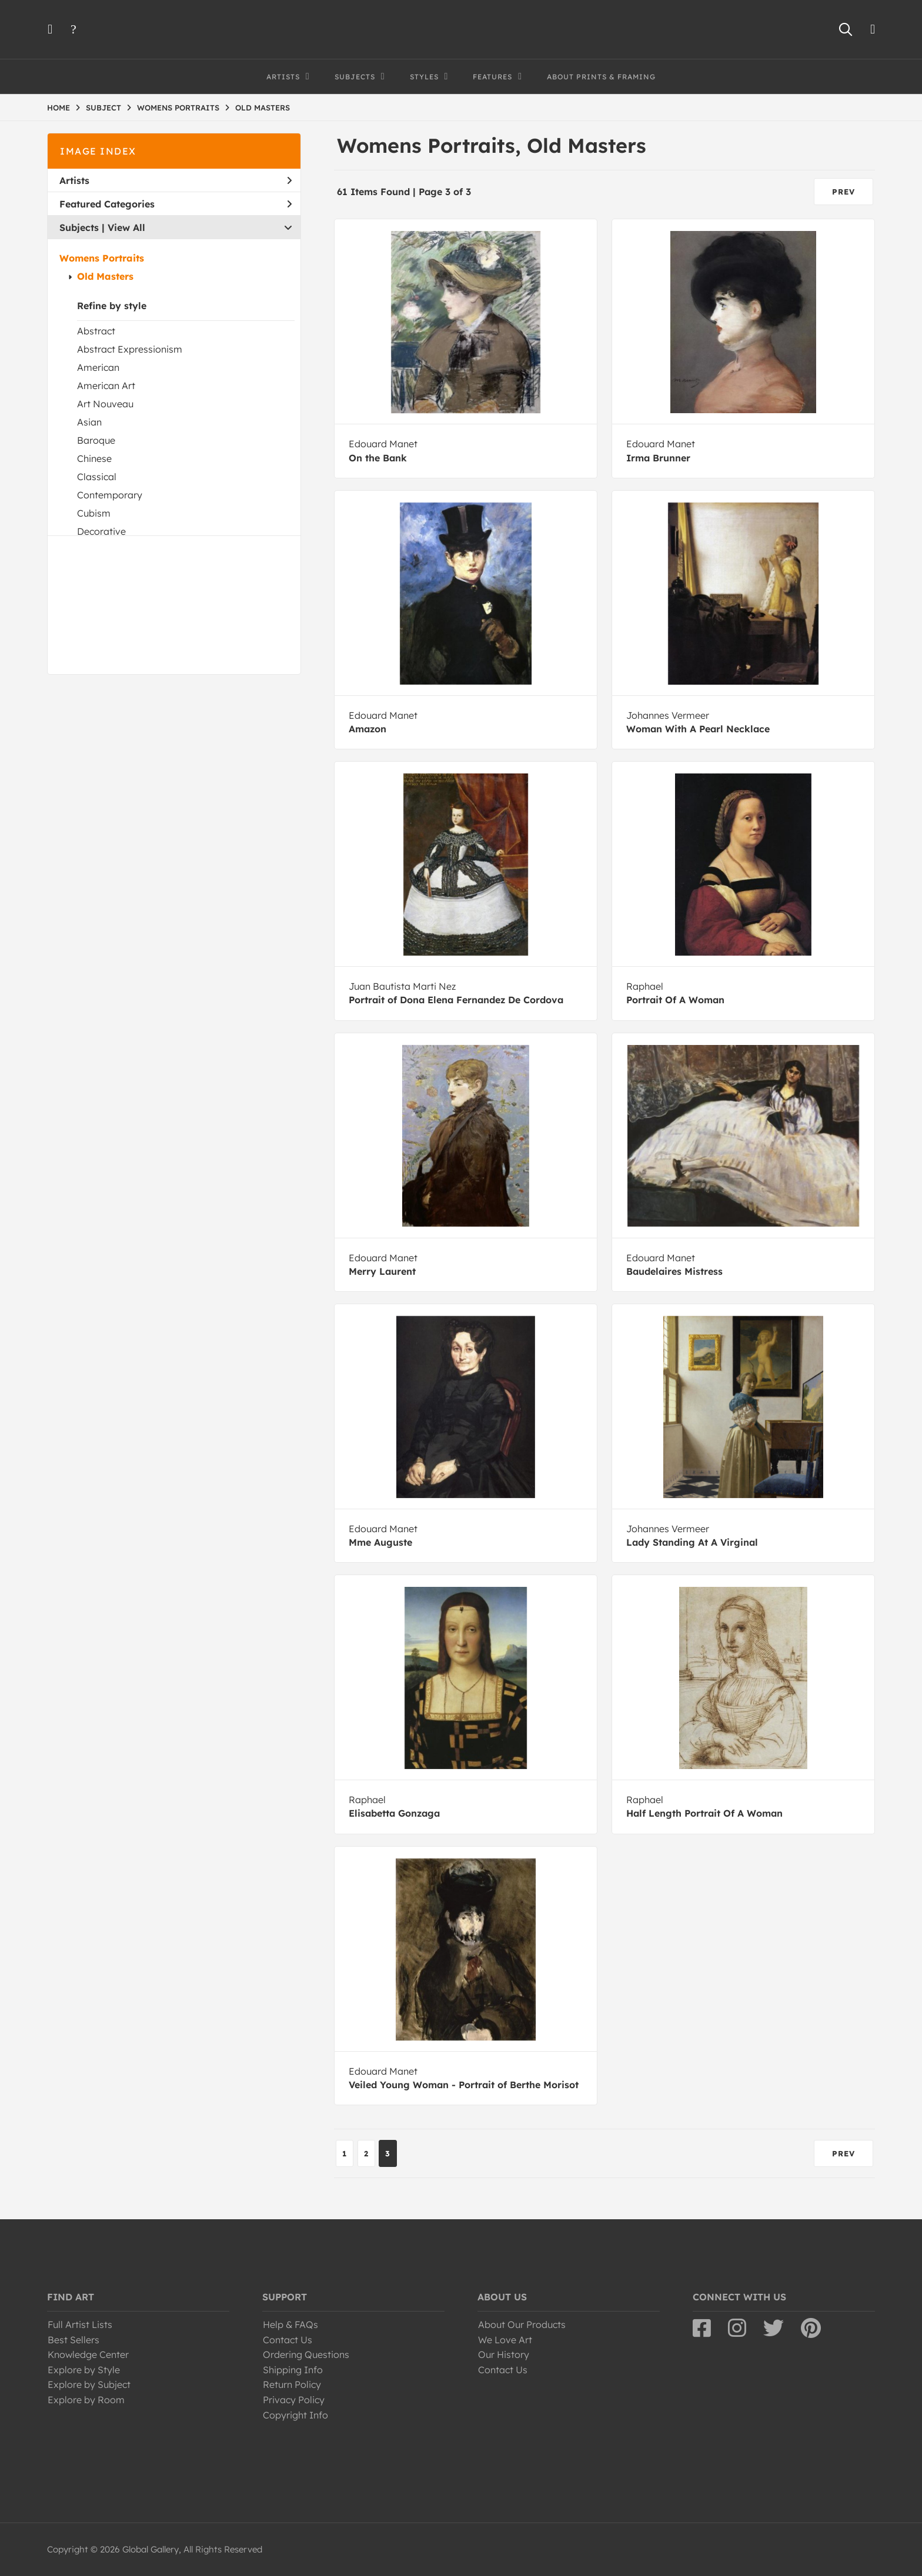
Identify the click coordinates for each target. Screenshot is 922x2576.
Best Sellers (73, 2340)
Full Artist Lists (80, 2324)
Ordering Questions (306, 2354)
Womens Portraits (101, 258)
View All (126, 227)
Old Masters (105, 276)
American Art (106, 385)
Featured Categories (175, 204)
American (98, 367)
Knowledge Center (88, 2354)
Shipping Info (293, 2370)
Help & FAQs (290, 2324)
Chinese (94, 458)
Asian (89, 422)
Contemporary (109, 495)
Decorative (101, 531)
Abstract (96, 331)
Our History (503, 2354)
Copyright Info (295, 2415)
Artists (175, 180)
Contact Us (287, 2340)
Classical (96, 477)
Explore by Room (86, 2400)
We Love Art (505, 2340)
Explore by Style (84, 2370)
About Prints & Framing (601, 76)
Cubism (94, 513)
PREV (843, 191)
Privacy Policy (294, 2400)
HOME (58, 107)
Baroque (96, 440)
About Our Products (522, 2324)
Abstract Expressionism (129, 349)
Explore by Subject (89, 2384)
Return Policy (292, 2384)
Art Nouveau (105, 404)
